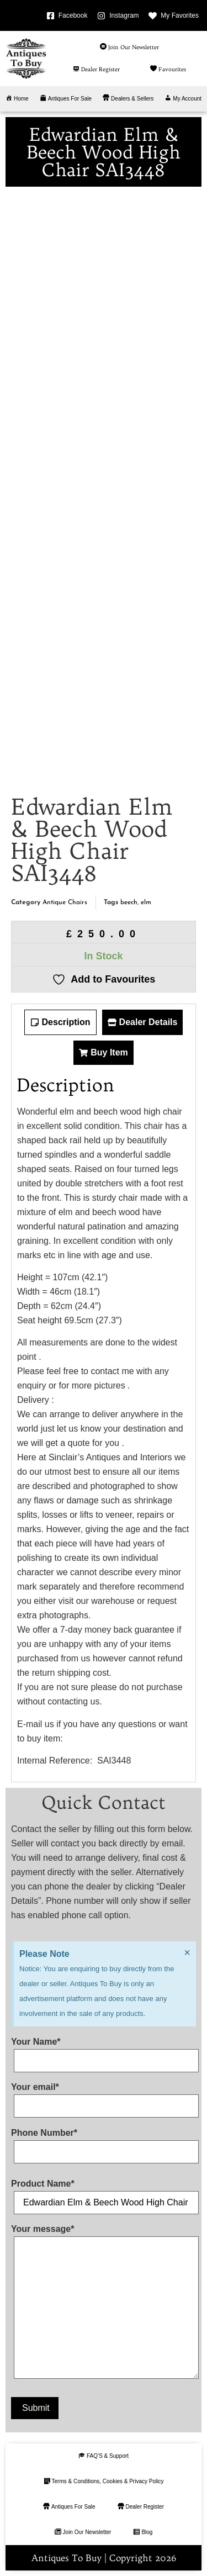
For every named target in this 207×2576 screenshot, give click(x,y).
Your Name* (103, 2051)
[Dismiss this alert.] (187, 1952)
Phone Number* (103, 2142)
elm (146, 902)
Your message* (103, 2304)
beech (128, 902)
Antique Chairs (65, 902)
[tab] (60, 1022)
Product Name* (103, 2193)
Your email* (103, 2096)
